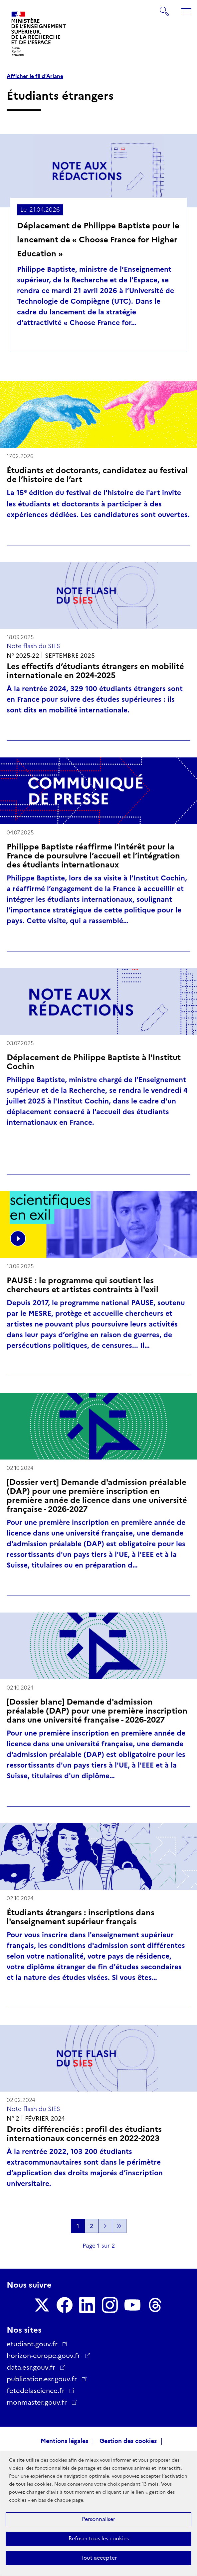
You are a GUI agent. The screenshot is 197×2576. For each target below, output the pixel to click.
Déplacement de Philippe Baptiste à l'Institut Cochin (94, 1061)
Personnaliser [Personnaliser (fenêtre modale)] (98, 2519)
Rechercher (165, 8)
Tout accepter (99, 2558)
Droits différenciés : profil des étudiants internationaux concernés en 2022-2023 (84, 2133)
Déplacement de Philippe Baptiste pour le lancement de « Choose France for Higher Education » (98, 239)
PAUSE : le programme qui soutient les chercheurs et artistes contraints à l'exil (82, 1284)
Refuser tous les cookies (99, 2538)
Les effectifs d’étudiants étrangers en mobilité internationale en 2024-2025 (95, 670)
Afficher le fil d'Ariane (35, 76)
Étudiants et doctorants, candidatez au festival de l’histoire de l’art (97, 474)
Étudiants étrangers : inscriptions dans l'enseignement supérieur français (80, 1917)
